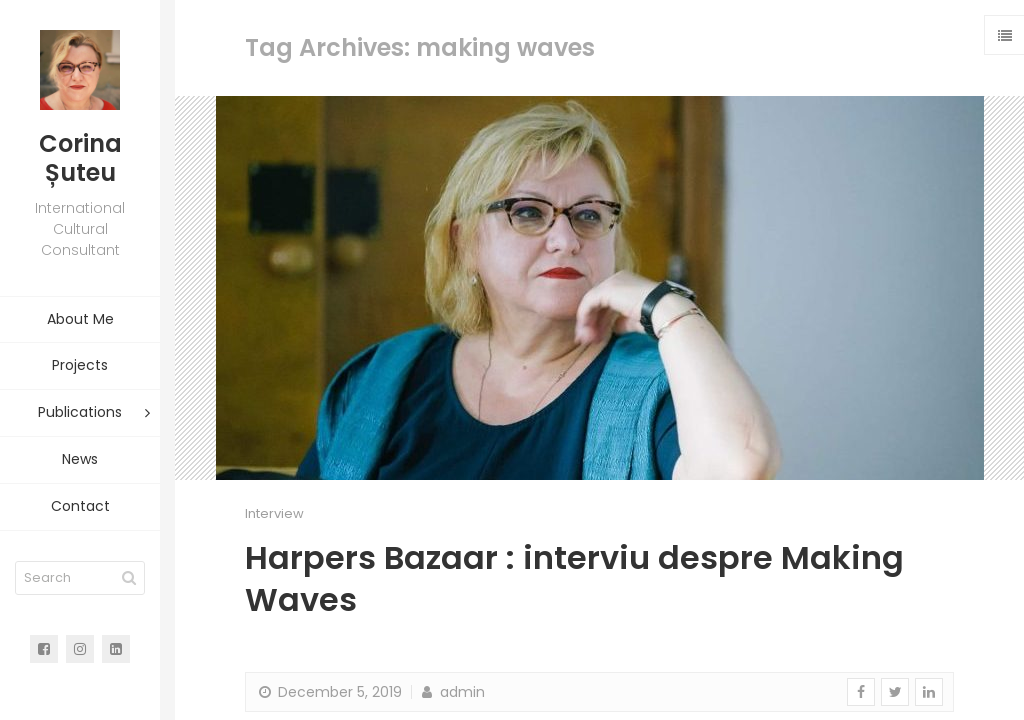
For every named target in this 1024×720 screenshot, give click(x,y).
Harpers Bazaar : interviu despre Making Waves (574, 578)
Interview (274, 513)
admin (451, 692)
